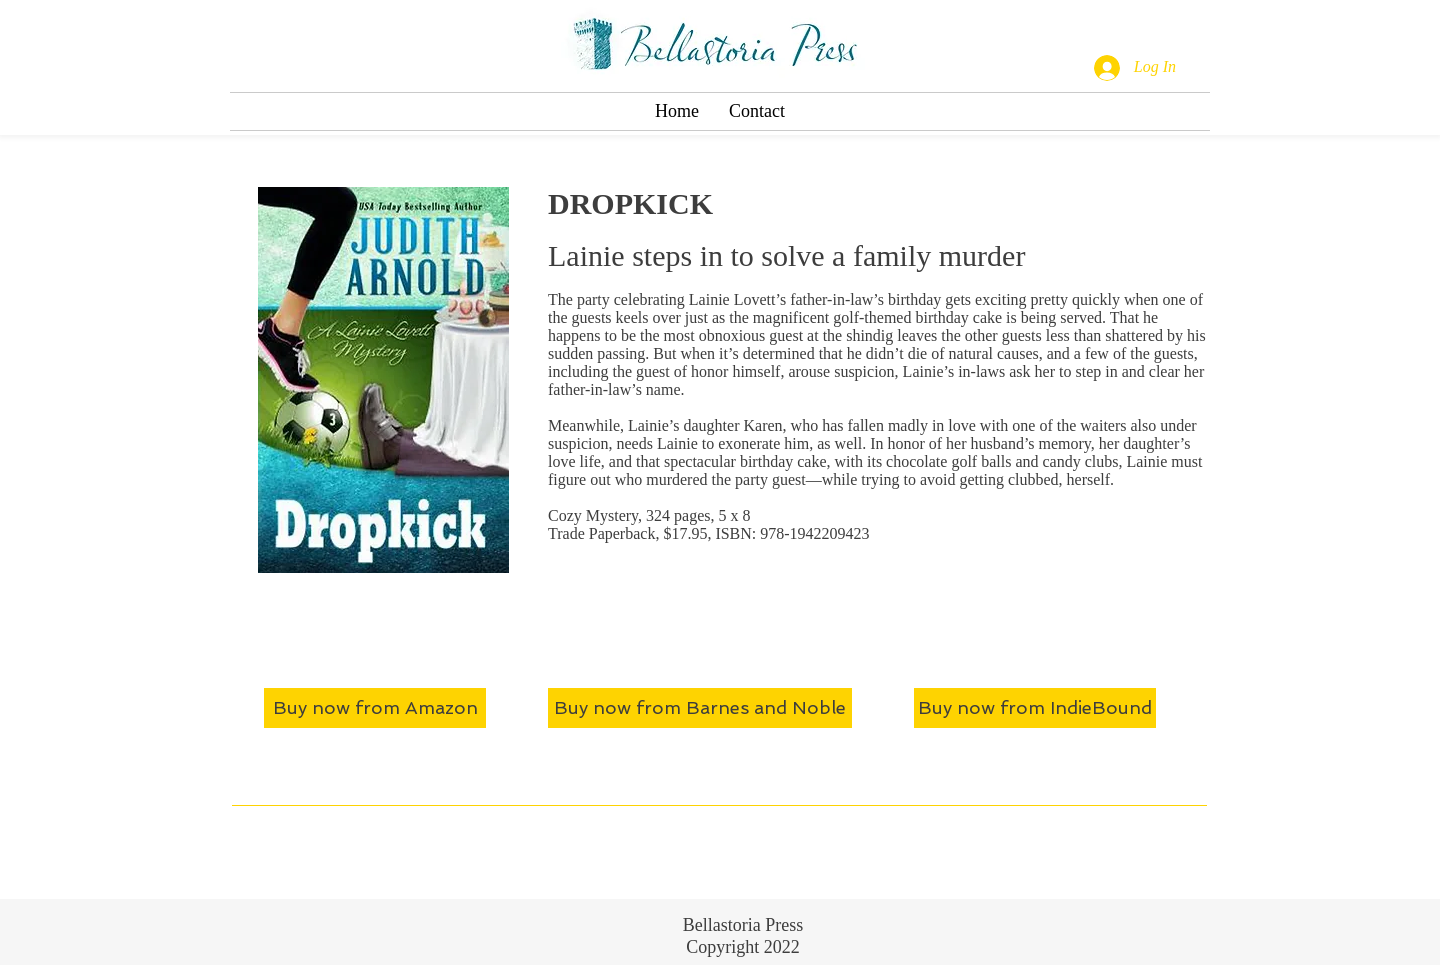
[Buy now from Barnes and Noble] (700, 708)
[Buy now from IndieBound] (1035, 708)
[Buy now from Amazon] (375, 708)
